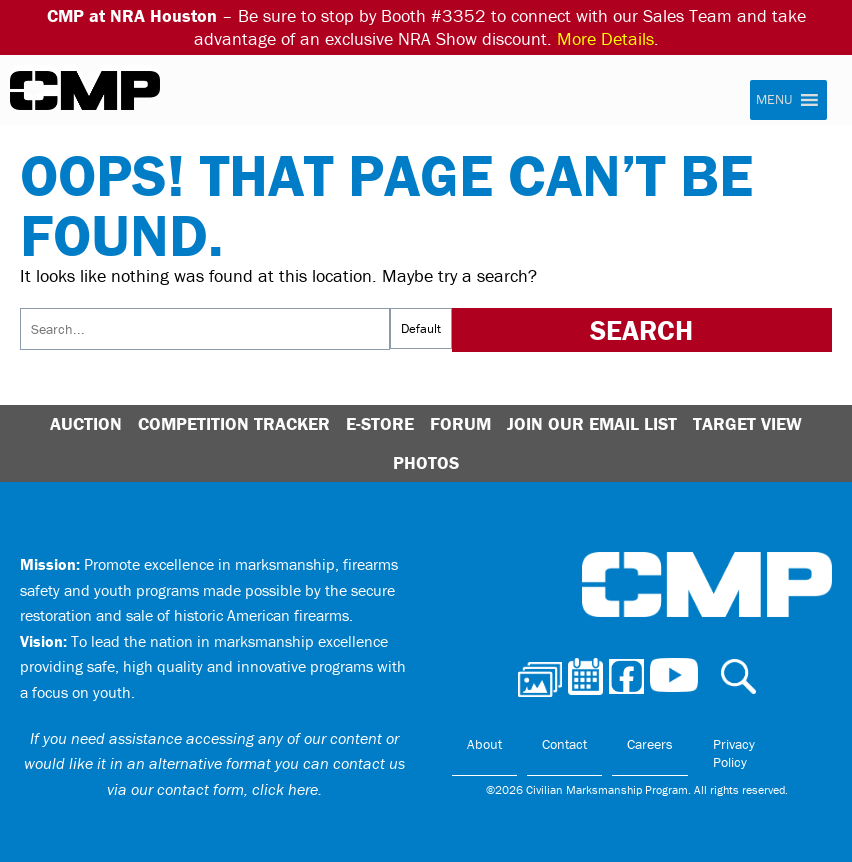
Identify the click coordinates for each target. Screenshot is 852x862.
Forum (460, 423)
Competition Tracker (234, 423)
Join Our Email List (592, 423)
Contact (564, 744)
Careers (650, 744)
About (484, 744)
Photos (426, 462)
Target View (747, 423)
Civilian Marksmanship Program (85, 91)
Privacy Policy (734, 753)
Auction (86, 423)
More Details (605, 38)
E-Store (380, 423)
